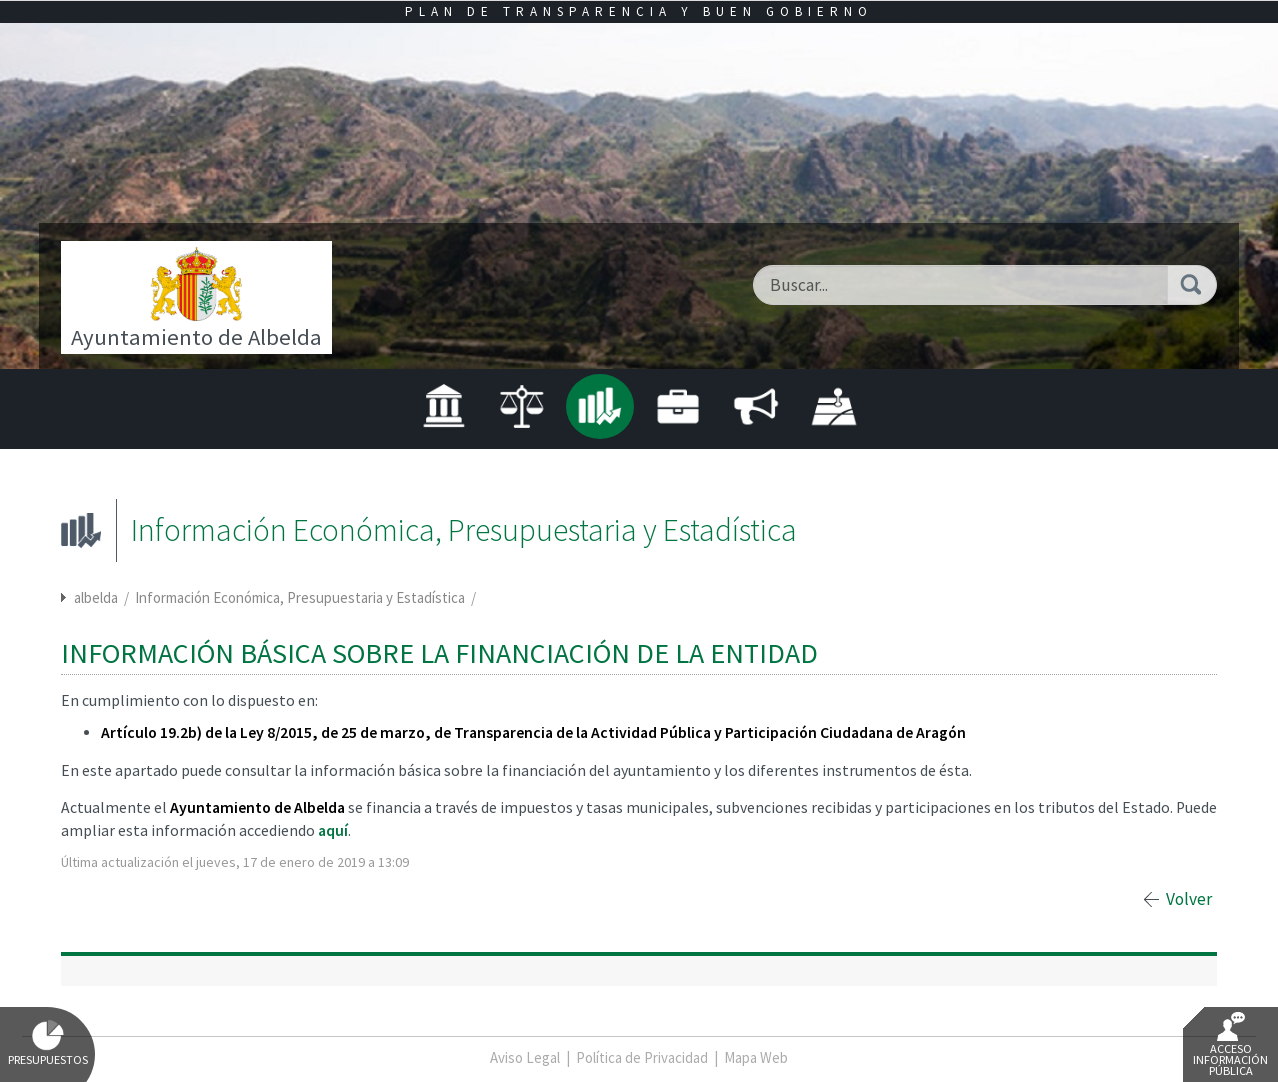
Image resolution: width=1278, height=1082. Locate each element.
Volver (1189, 899)
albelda (96, 597)
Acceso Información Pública (1230, 1045)
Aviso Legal (525, 1057)
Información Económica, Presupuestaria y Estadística (301, 597)
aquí (333, 830)
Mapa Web (756, 1057)
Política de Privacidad (642, 1057)
